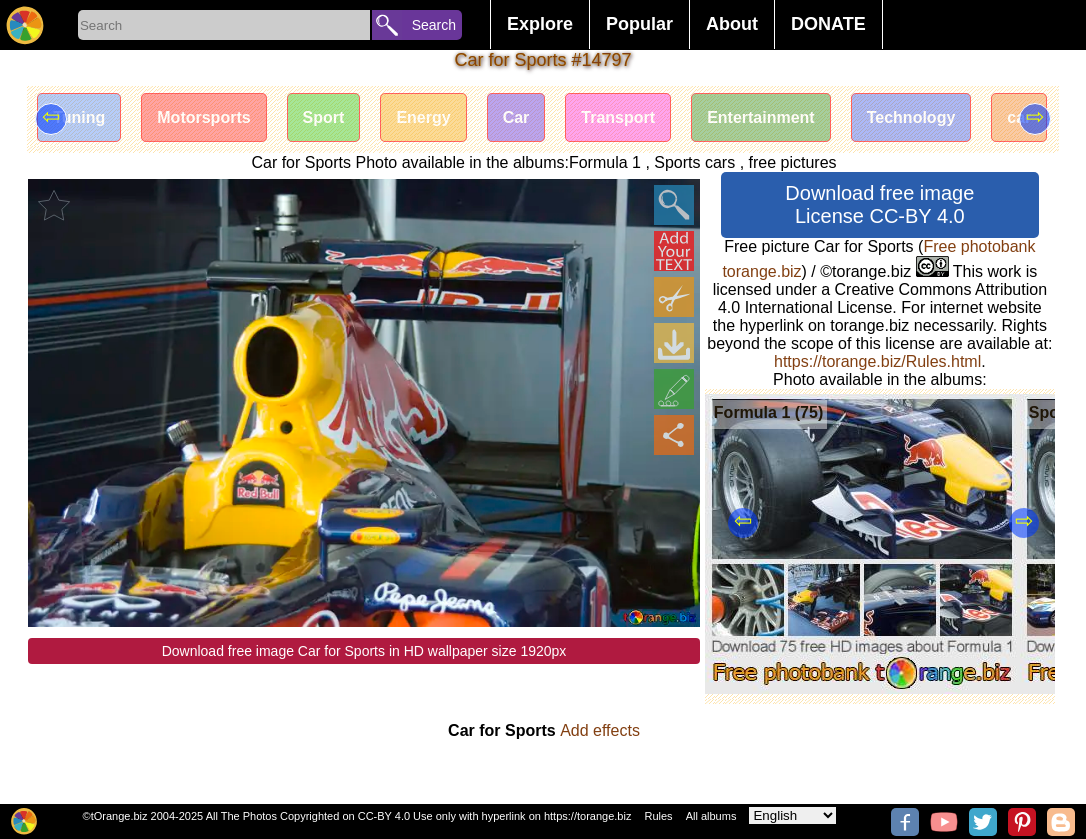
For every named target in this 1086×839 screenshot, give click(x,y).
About (732, 24)
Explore (540, 24)
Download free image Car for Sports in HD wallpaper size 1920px (364, 651)
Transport (618, 117)
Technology (911, 117)
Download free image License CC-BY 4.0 (879, 204)
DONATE (828, 24)
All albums (711, 816)
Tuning (79, 117)
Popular (639, 24)
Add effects (600, 730)
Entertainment (761, 117)
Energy (423, 117)
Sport (324, 117)
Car (516, 117)
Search (434, 25)
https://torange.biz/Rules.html (877, 361)
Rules (658, 816)
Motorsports (203, 117)
